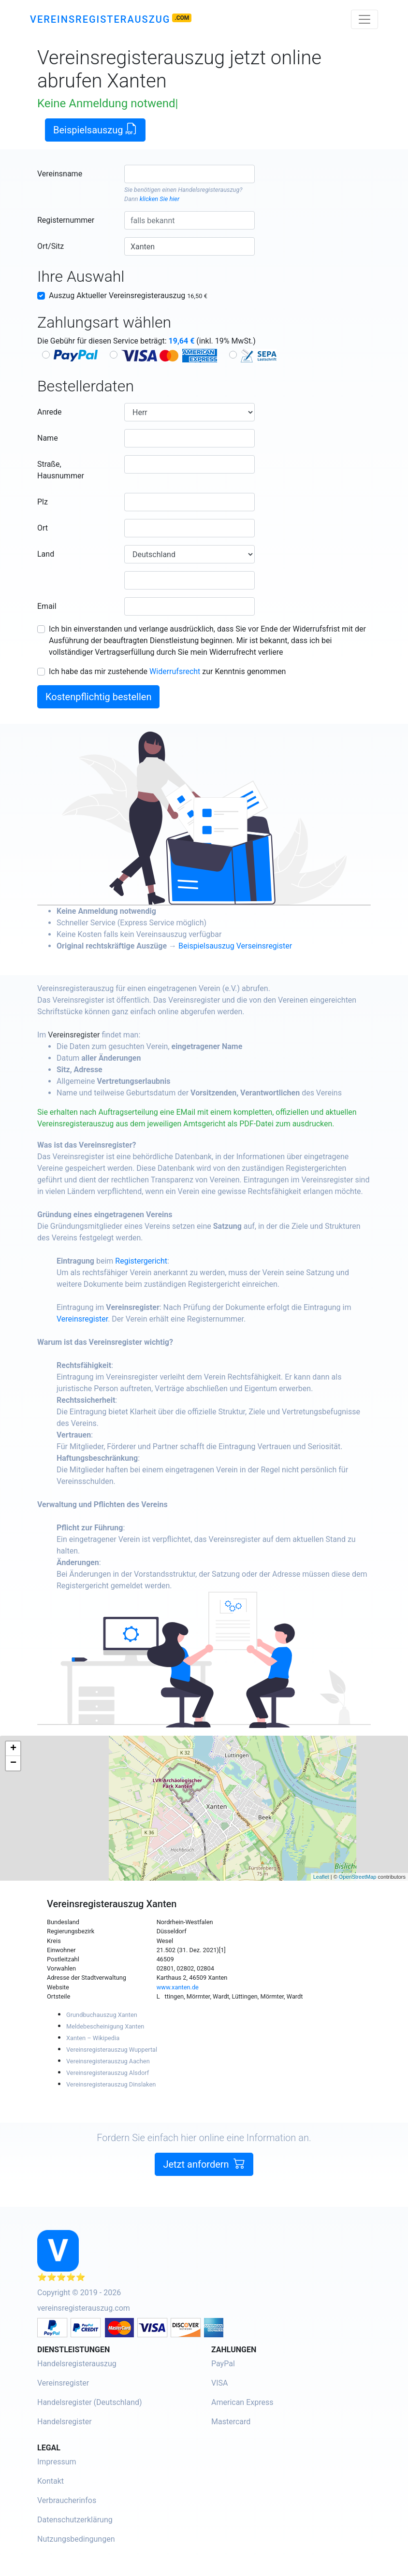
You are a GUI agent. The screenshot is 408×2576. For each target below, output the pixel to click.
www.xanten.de (178, 1987)
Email (47, 606)
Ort (42, 527)
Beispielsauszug (95, 129)
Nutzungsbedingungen (76, 2539)
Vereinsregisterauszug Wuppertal (111, 2049)
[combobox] (189, 174)
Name (47, 438)
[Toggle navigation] (364, 19)
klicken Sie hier (159, 198)
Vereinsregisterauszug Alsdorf (107, 2072)
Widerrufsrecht (174, 671)
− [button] (13, 1763)
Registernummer (65, 220)
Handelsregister (64, 2421)
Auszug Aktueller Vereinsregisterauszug (128, 295)
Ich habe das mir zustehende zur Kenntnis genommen (167, 671)
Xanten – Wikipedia (92, 2038)
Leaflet (321, 1877)
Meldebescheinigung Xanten (105, 2026)
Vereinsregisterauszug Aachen (108, 2061)
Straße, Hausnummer (60, 470)
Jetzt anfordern (204, 2182)
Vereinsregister (92, 1034)
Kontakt (50, 2481)
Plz (42, 501)
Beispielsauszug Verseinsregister (253, 945)
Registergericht (160, 1261)
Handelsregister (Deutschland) (89, 2402)
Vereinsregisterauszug (100, 19)
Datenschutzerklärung (75, 2519)
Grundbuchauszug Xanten (101, 2014)
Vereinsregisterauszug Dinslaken (111, 2084)
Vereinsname (59, 173)
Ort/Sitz (50, 246)
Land (45, 554)
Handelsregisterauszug (208, 189)
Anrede (49, 412)
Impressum (56, 2461)
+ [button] (13, 1748)
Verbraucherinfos (66, 2500)
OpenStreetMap (358, 1877)
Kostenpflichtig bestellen (98, 697)
